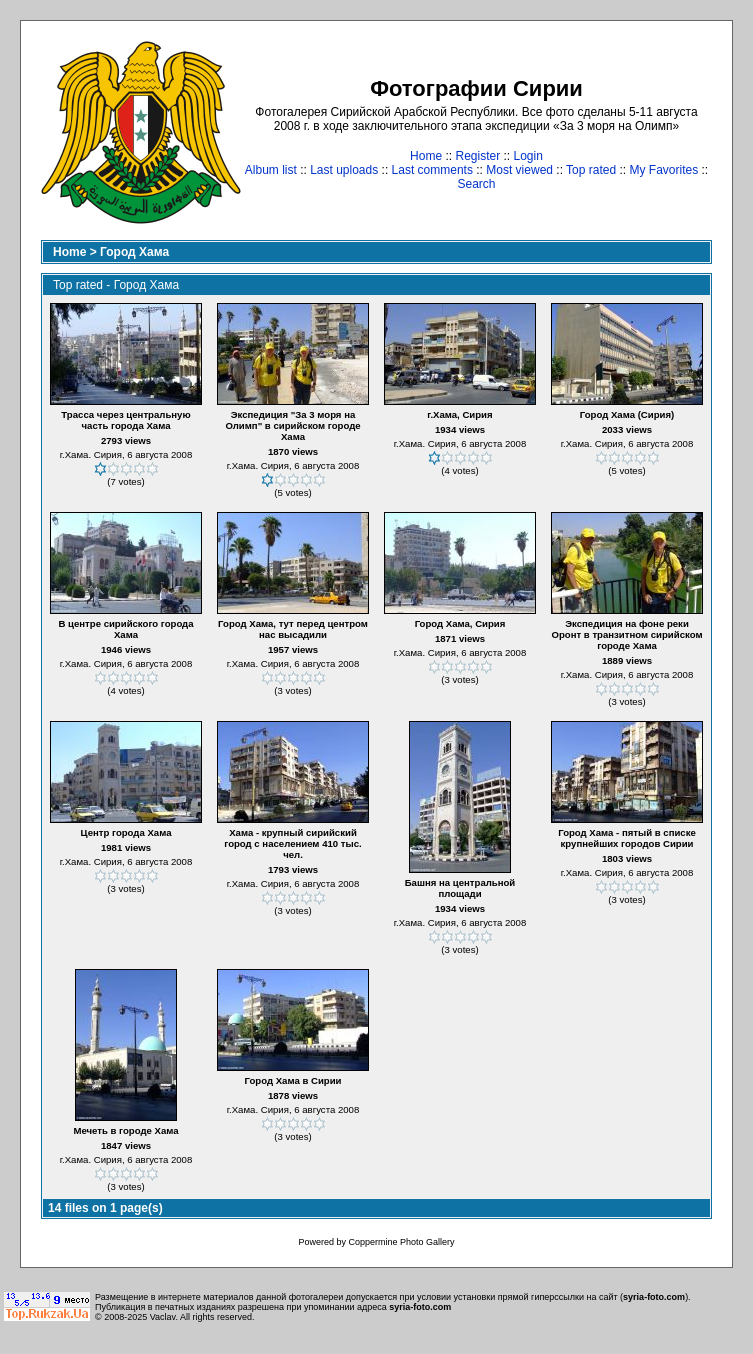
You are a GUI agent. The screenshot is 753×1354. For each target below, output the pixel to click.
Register (477, 156)
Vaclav (163, 1317)
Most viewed (519, 170)
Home (426, 156)
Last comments (432, 170)
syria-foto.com (654, 1297)
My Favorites (664, 170)
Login (528, 156)
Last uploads (344, 170)
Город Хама (134, 252)
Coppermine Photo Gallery (401, 1242)
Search (476, 184)
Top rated (591, 170)
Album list (271, 170)
